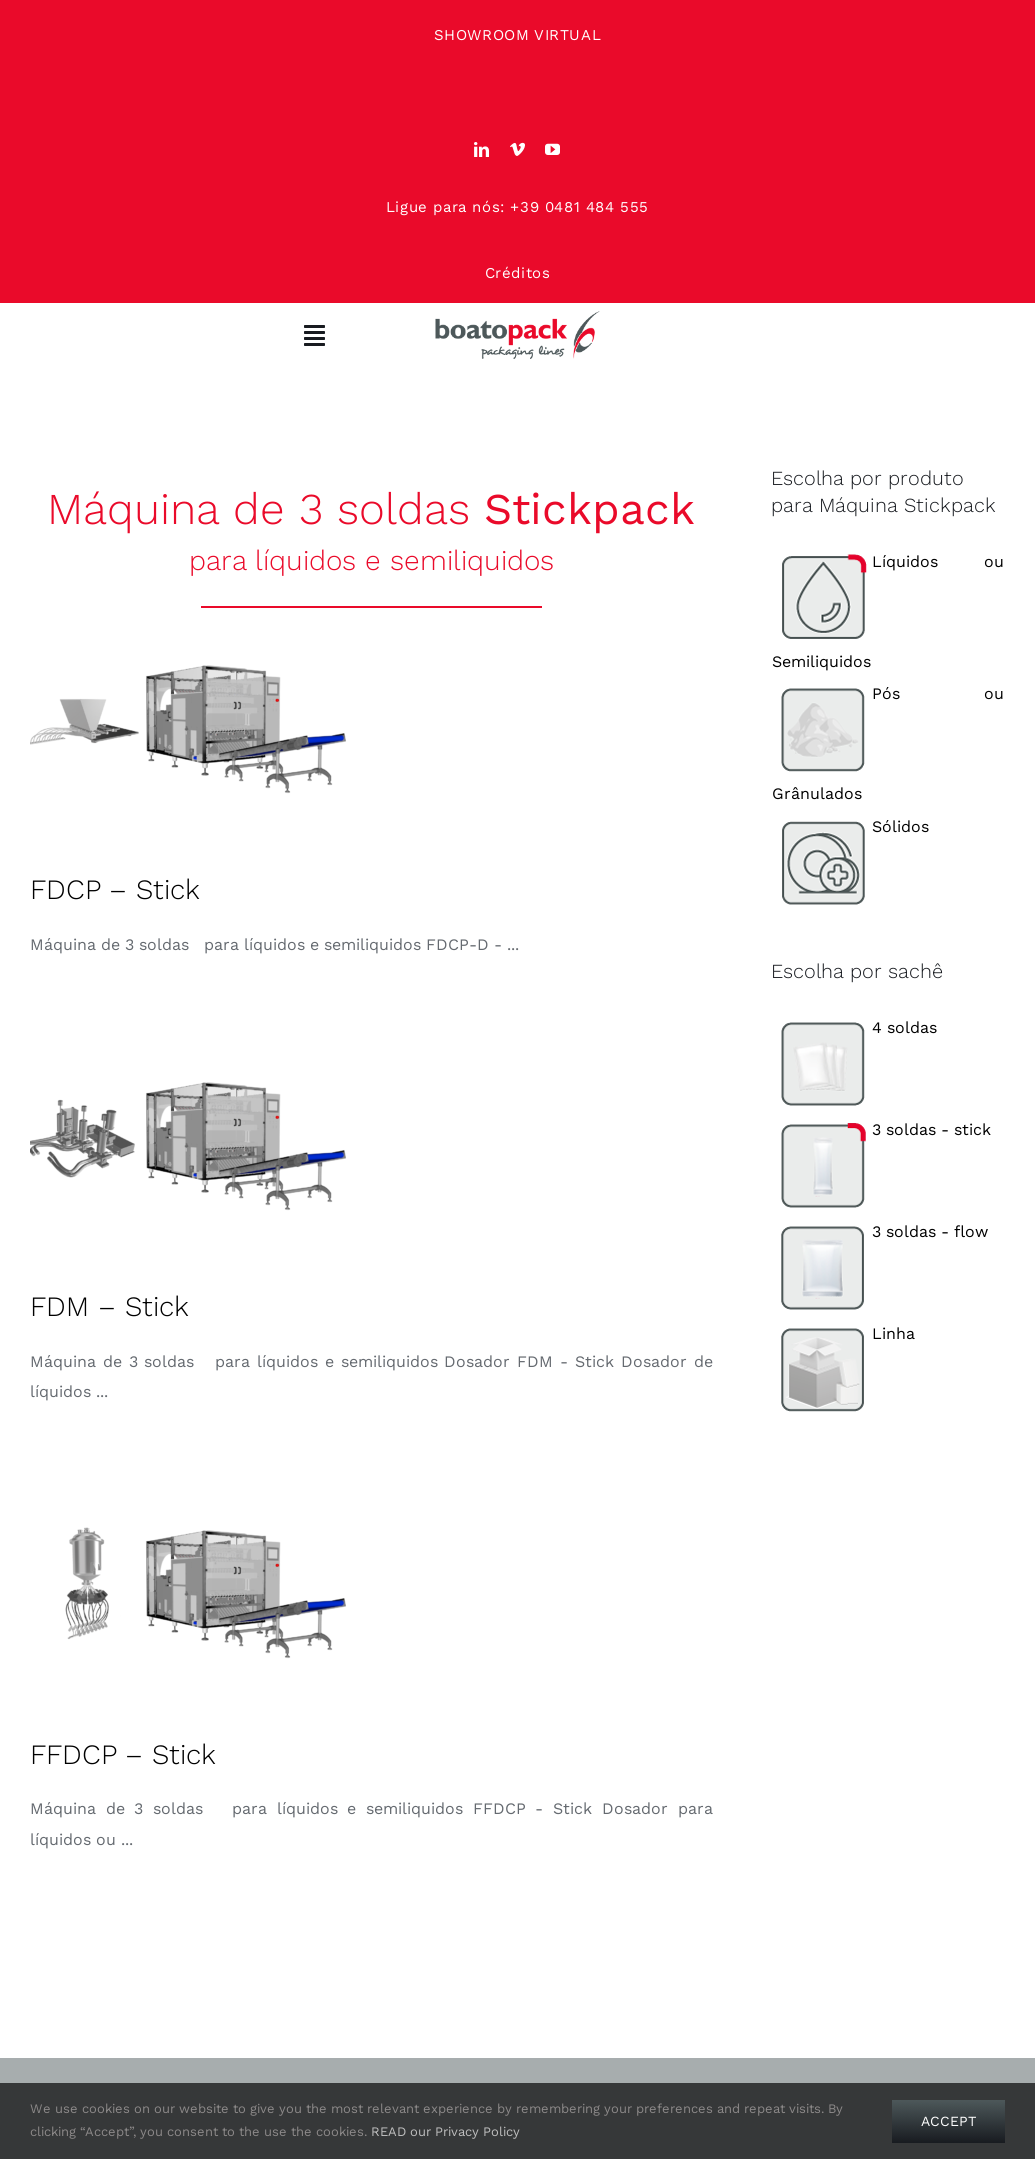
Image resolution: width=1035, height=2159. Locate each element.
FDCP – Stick (115, 889)
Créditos (518, 273)
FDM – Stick (109, 1306)
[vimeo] (518, 149)
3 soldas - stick (881, 1129)
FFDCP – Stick (123, 1754)
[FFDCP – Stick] (190, 1594)
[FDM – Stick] (190, 1146)
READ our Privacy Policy (445, 2131)
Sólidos (850, 826)
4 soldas (854, 1027)
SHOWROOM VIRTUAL (518, 35)
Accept (948, 2121)
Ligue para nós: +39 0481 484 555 (517, 207)
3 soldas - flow (880, 1231)
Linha (843, 1333)
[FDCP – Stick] (190, 729)
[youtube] (553, 149)
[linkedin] (482, 149)
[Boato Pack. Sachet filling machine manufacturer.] (518, 317)
